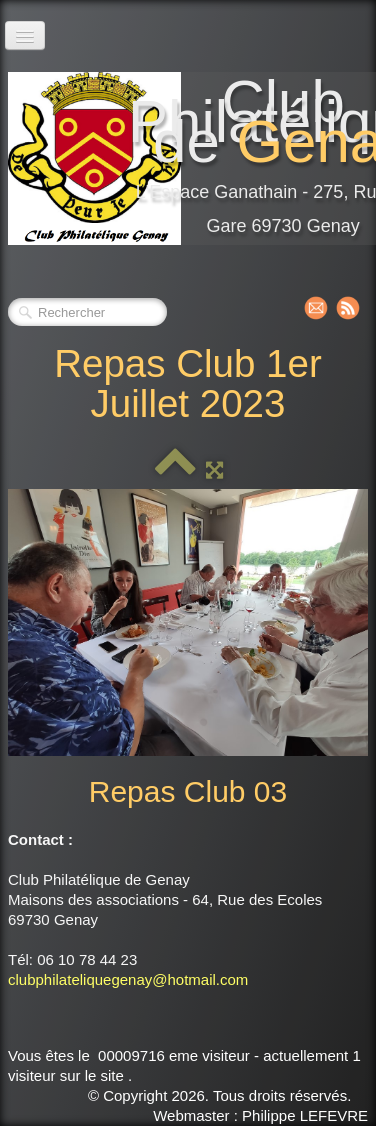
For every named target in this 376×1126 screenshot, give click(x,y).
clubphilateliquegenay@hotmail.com (128, 979)
